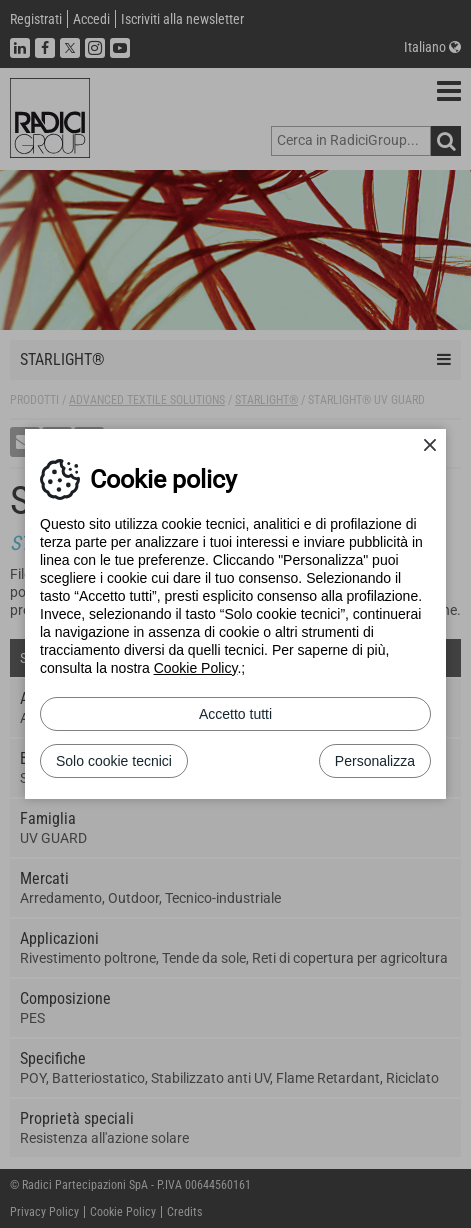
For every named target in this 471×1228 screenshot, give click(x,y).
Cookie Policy (196, 668)
